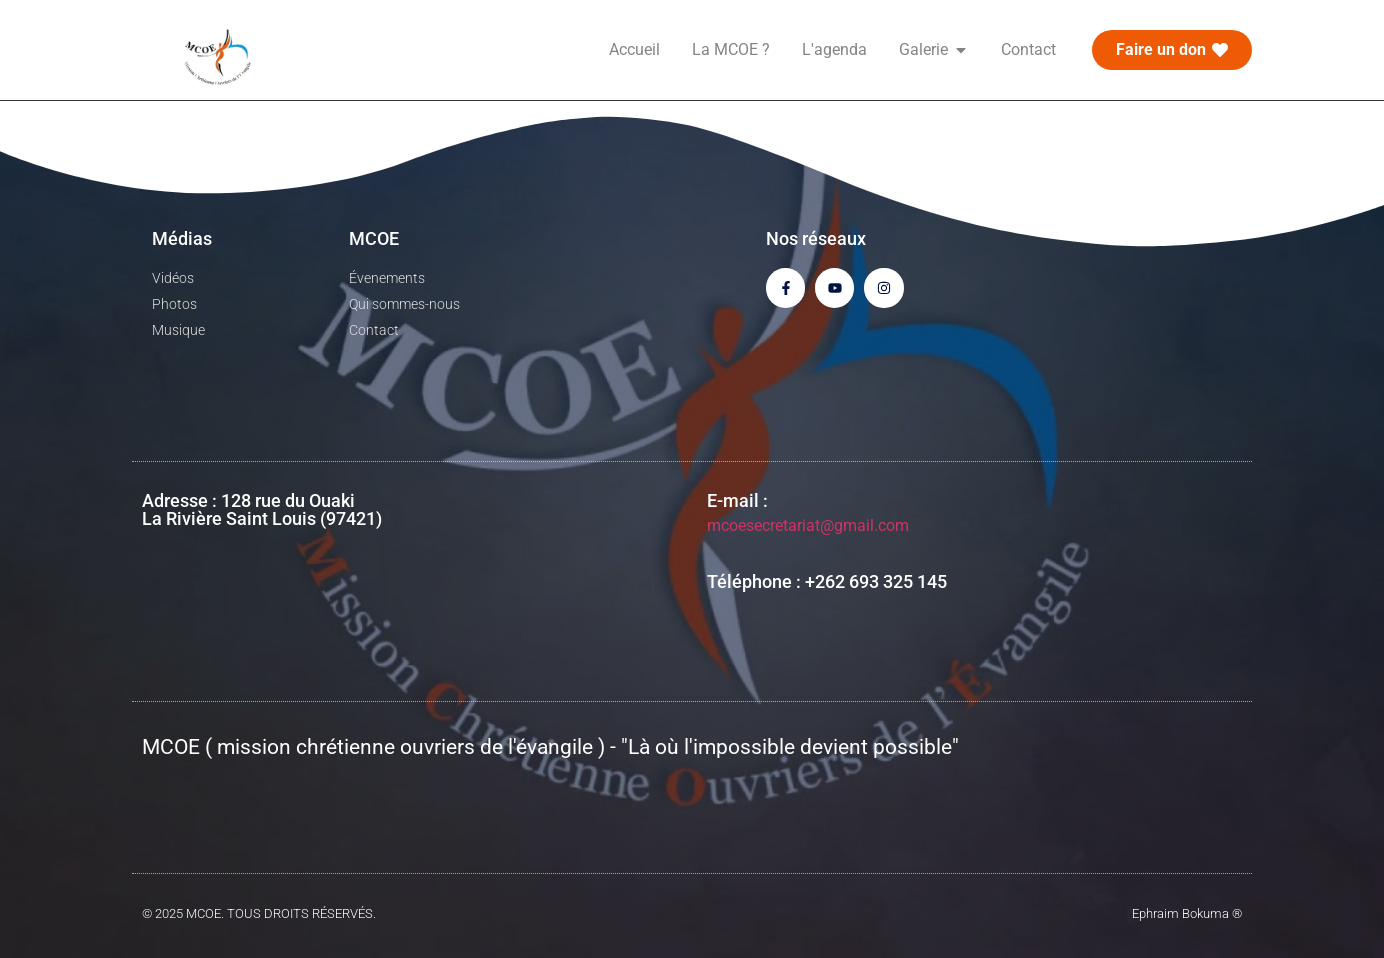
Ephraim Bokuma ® (1187, 913)
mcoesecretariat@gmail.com (808, 525)
